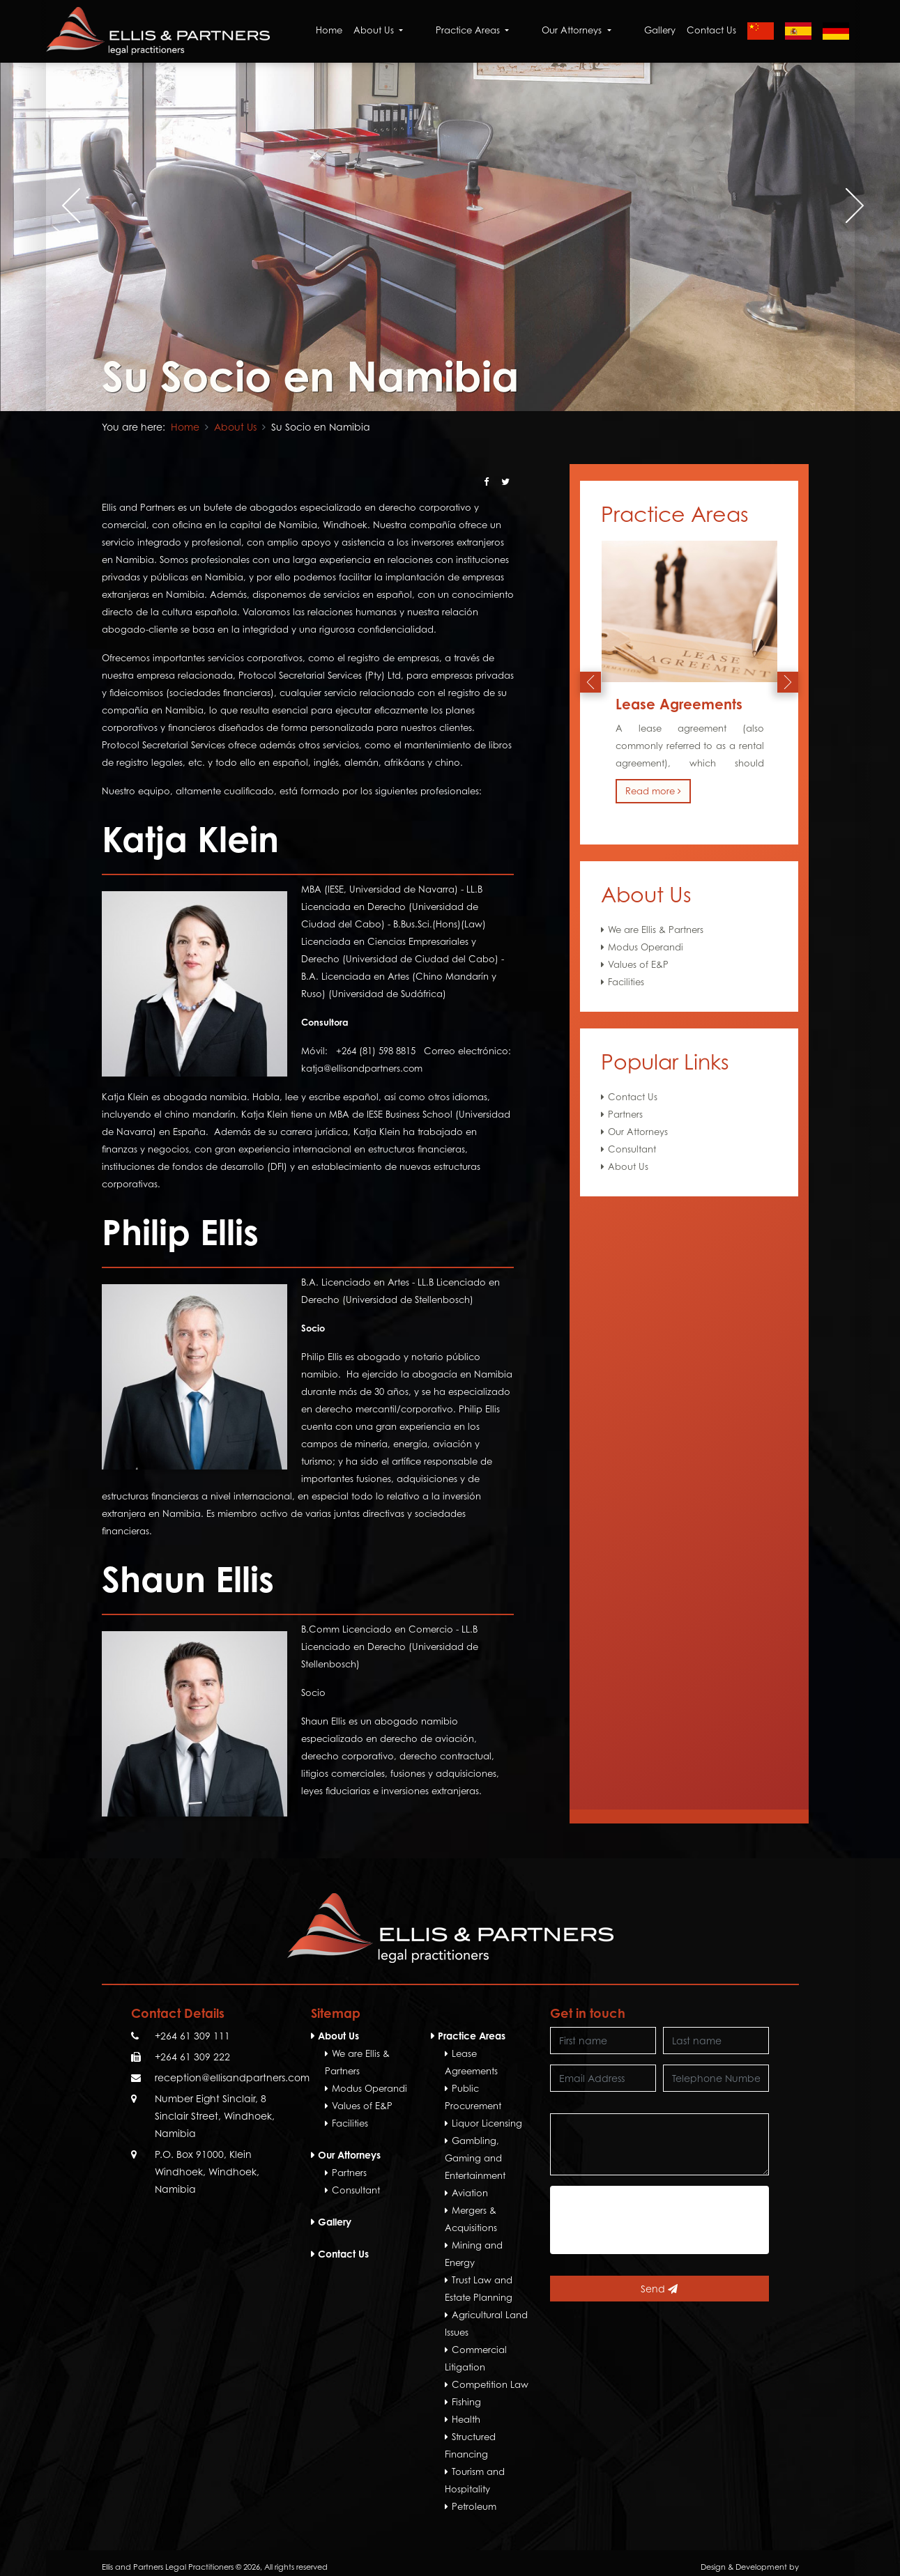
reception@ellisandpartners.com (232, 2077)
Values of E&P (638, 964)
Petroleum (474, 2506)
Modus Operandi (645, 946)
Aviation (470, 2192)
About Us (235, 427)
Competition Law (490, 2384)
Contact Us (711, 30)
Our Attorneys (638, 1131)
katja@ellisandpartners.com (362, 1068)
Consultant (632, 1149)
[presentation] (45, 205)
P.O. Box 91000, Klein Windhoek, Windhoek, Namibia (207, 2171)
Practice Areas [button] (515, 30)
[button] (442, 380)
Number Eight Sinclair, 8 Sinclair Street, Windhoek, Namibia (215, 2115)
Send (659, 2289)
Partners (625, 1114)
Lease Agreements (679, 704)
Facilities (626, 981)
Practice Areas (471, 2036)
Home (394, 30)
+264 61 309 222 (192, 2056)
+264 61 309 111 (192, 2036)
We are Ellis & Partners (655, 929)
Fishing (466, 2401)
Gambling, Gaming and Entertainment (475, 2158)
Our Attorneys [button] (597, 30)
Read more (653, 790)
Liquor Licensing (487, 2123)
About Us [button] (443, 30)
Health (466, 2419)
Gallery (660, 30)
